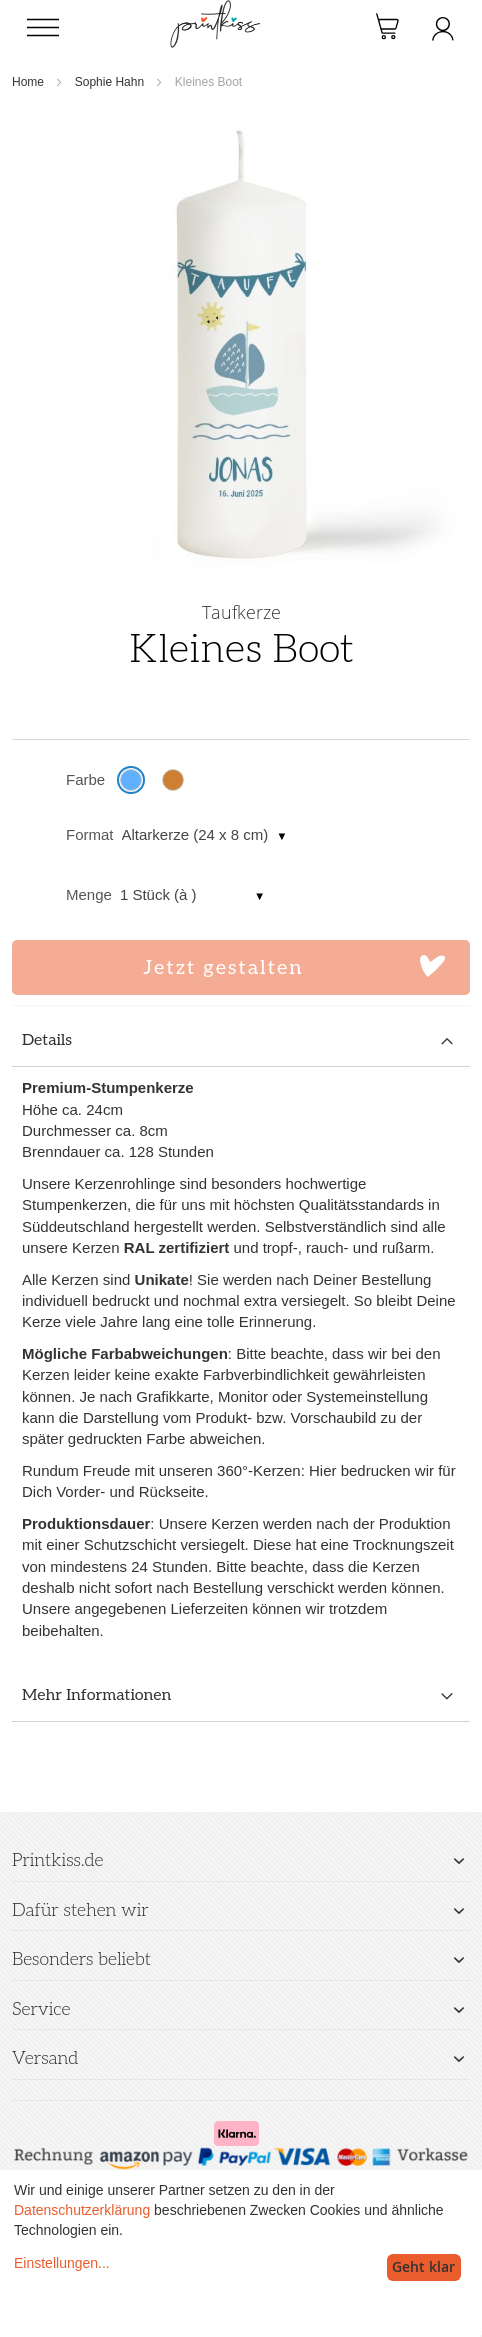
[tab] (241, 1041)
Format (90, 834)
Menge (89, 894)
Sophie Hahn (109, 82)
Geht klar (423, 2266)
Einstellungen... (62, 2263)
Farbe (85, 779)
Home (28, 82)
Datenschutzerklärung (82, 2210)
